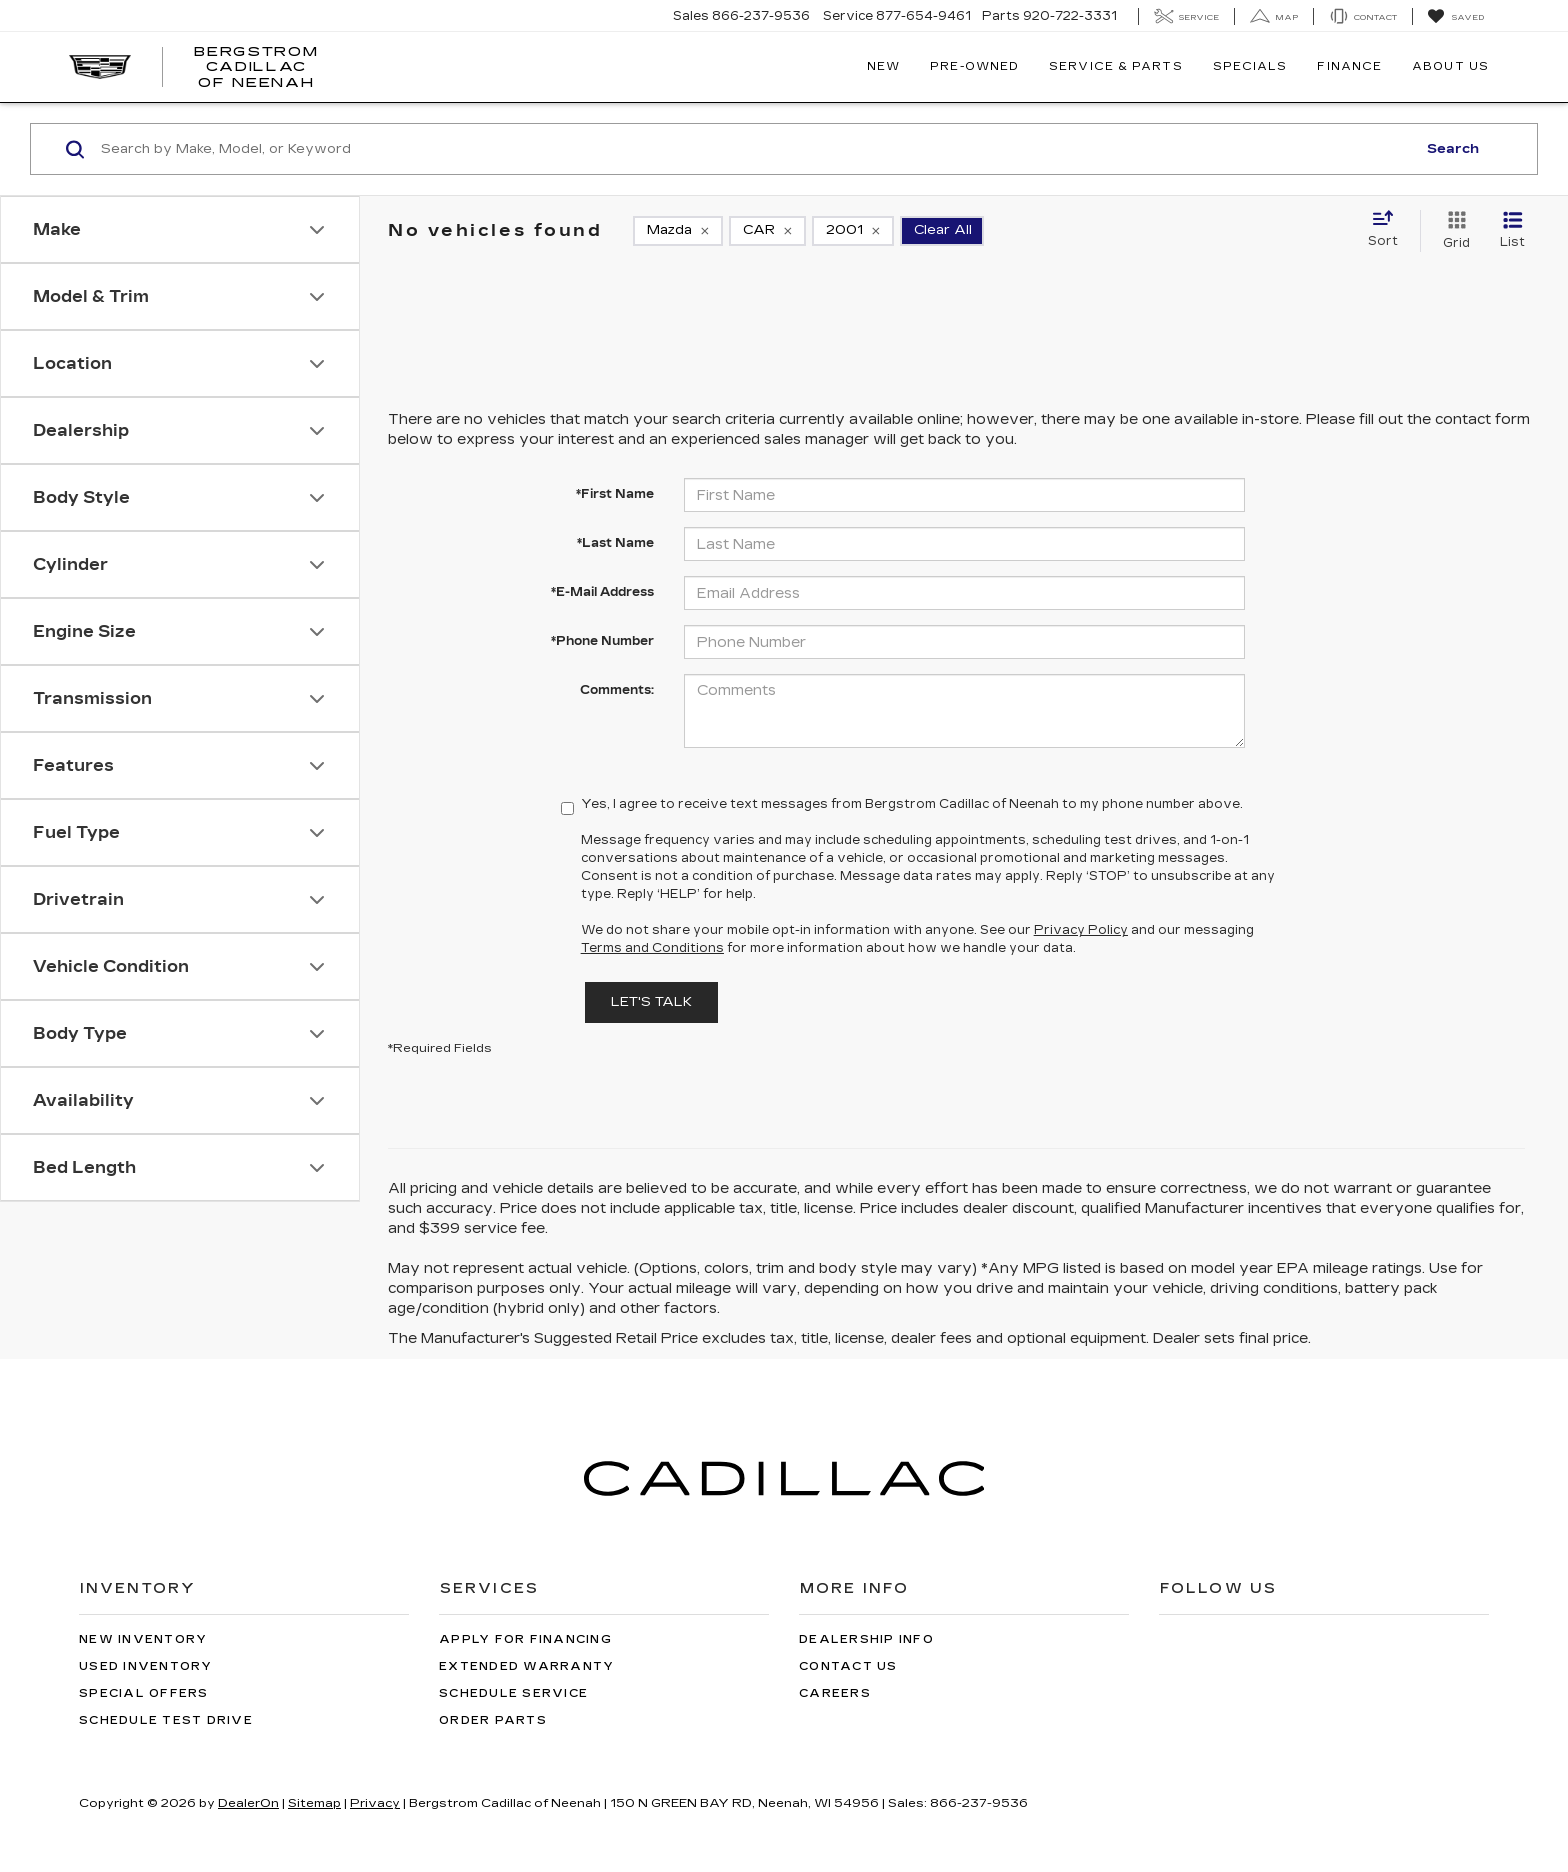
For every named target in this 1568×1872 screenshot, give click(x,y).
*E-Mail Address (602, 592)
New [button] (883, 66)
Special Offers (144, 1693)
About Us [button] (1450, 66)
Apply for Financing (525, 1639)
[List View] (1512, 231)
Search (1453, 149)
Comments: (617, 690)
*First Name (615, 494)
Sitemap (314, 1803)
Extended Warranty (526, 1666)
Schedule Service (513, 1693)
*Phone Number (602, 641)
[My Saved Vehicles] (1455, 17)
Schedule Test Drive (166, 1720)
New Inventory (143, 1639)
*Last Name (615, 543)
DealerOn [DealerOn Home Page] (248, 1803)
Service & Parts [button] (1116, 66)
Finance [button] (1349, 66)
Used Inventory (146, 1666)
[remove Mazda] (678, 231)
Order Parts (493, 1720)
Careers (835, 1693)
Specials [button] (1250, 66)
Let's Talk (651, 1002)
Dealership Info (866, 1639)
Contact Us (848, 1666)
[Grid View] (1452, 231)
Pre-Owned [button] (974, 66)
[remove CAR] (767, 231)
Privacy (375, 1803)
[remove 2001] (853, 231)
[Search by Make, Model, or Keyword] (755, 149)
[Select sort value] (1389, 230)
